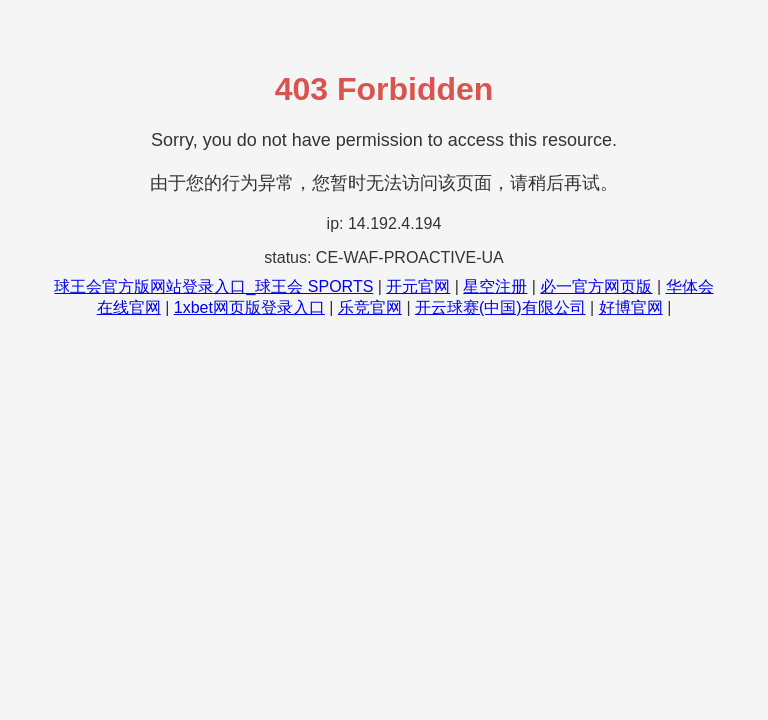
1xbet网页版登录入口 (249, 307)
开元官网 (418, 286)
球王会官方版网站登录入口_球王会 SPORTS (213, 286)
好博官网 (631, 307)
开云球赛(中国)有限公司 (500, 307)
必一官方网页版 (596, 286)
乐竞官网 (370, 307)
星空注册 (495, 286)
